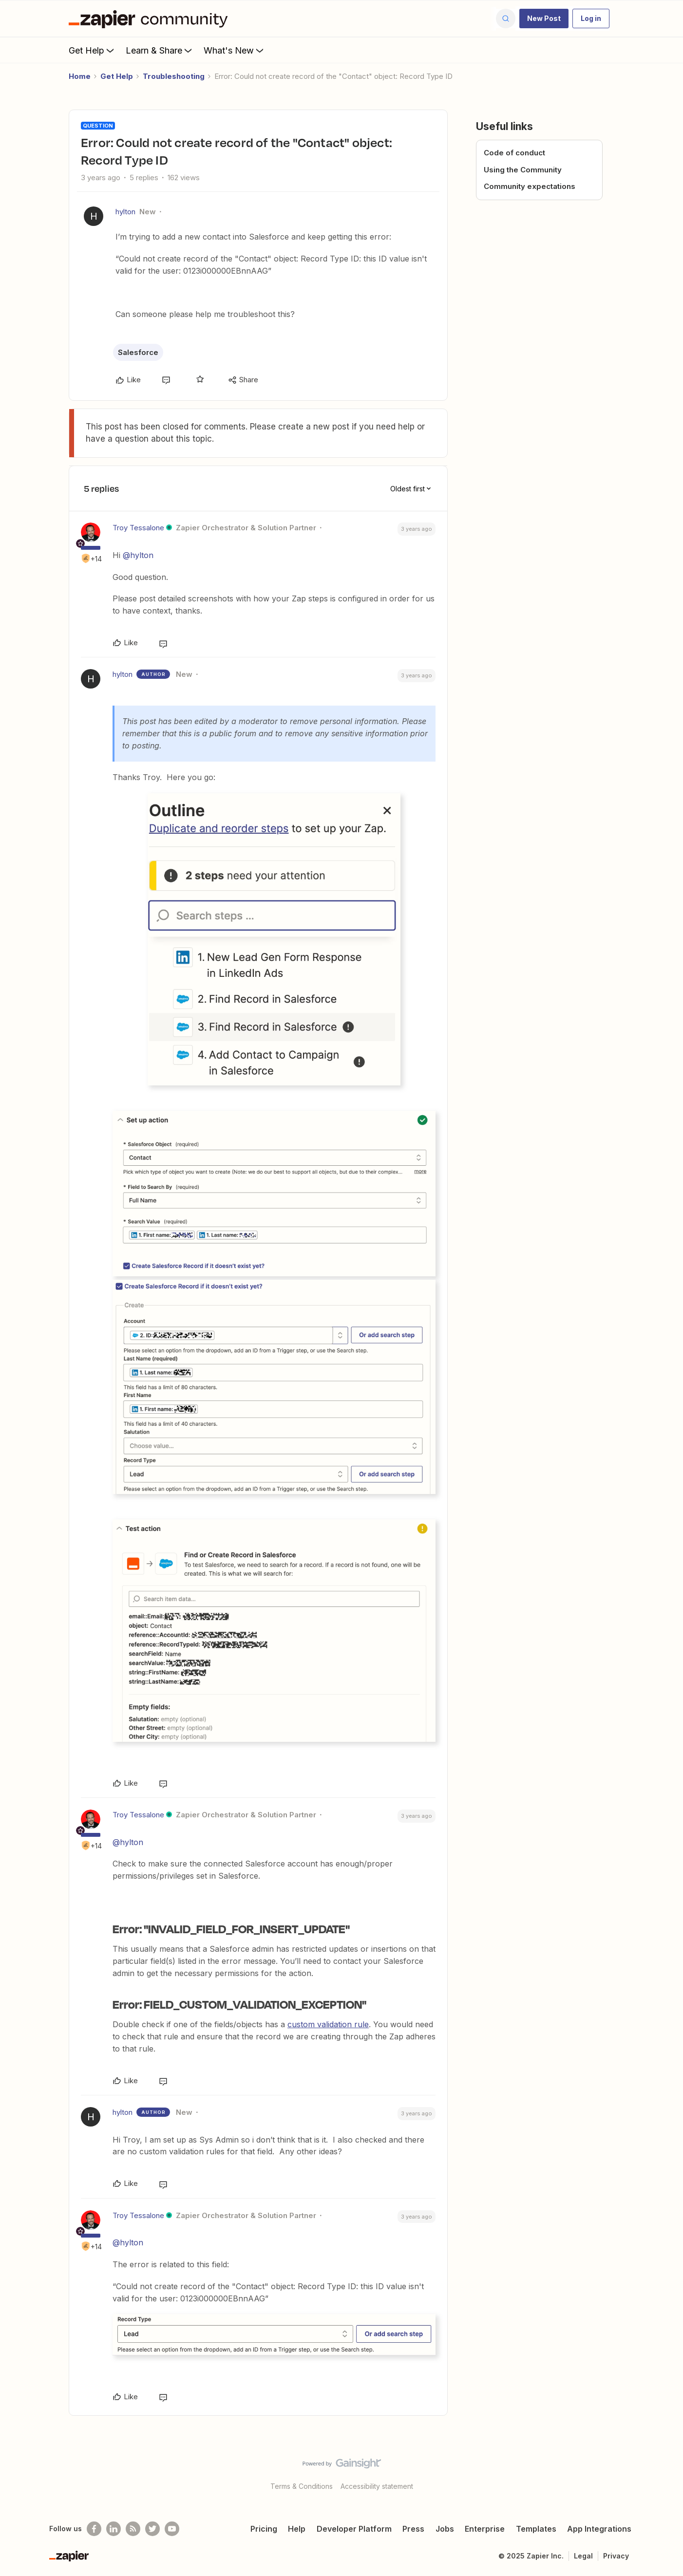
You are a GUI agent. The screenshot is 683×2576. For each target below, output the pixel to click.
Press (413, 2529)
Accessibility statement (377, 2486)
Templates (536, 2529)
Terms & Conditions (301, 2486)
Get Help (92, 50)
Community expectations (529, 186)
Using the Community (523, 169)
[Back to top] (663, 2472)
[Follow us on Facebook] (94, 2528)
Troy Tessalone (138, 527)
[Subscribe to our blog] (133, 2528)
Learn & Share (160, 50)
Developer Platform (354, 2529)
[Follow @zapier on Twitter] (152, 2528)
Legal (583, 2556)
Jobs (445, 2529)
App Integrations (599, 2529)
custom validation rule (328, 2024)
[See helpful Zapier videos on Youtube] (172, 2528)
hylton (125, 211)
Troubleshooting (174, 76)
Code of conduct (514, 152)
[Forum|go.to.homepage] (150, 18)
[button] (544, 18)
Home (80, 76)
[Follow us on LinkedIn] (113, 2528)
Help (296, 2529)
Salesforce (138, 352)
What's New (235, 50)
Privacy (616, 2556)
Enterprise (485, 2529)
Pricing (263, 2529)
